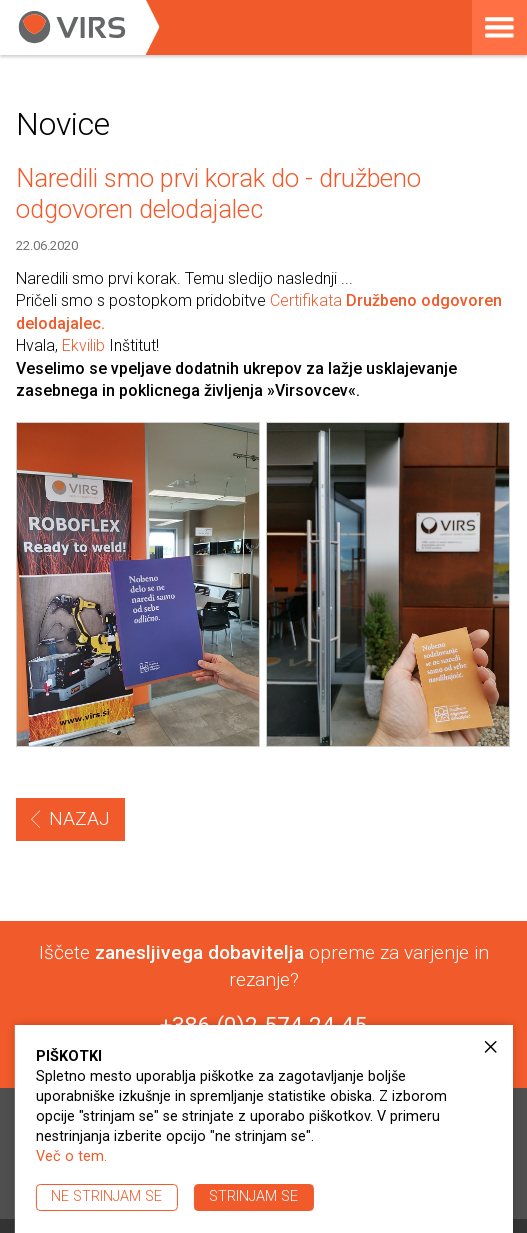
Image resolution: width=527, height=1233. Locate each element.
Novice (63, 124)
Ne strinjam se (106, 1196)
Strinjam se (253, 1196)
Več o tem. (71, 1156)
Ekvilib (83, 345)
